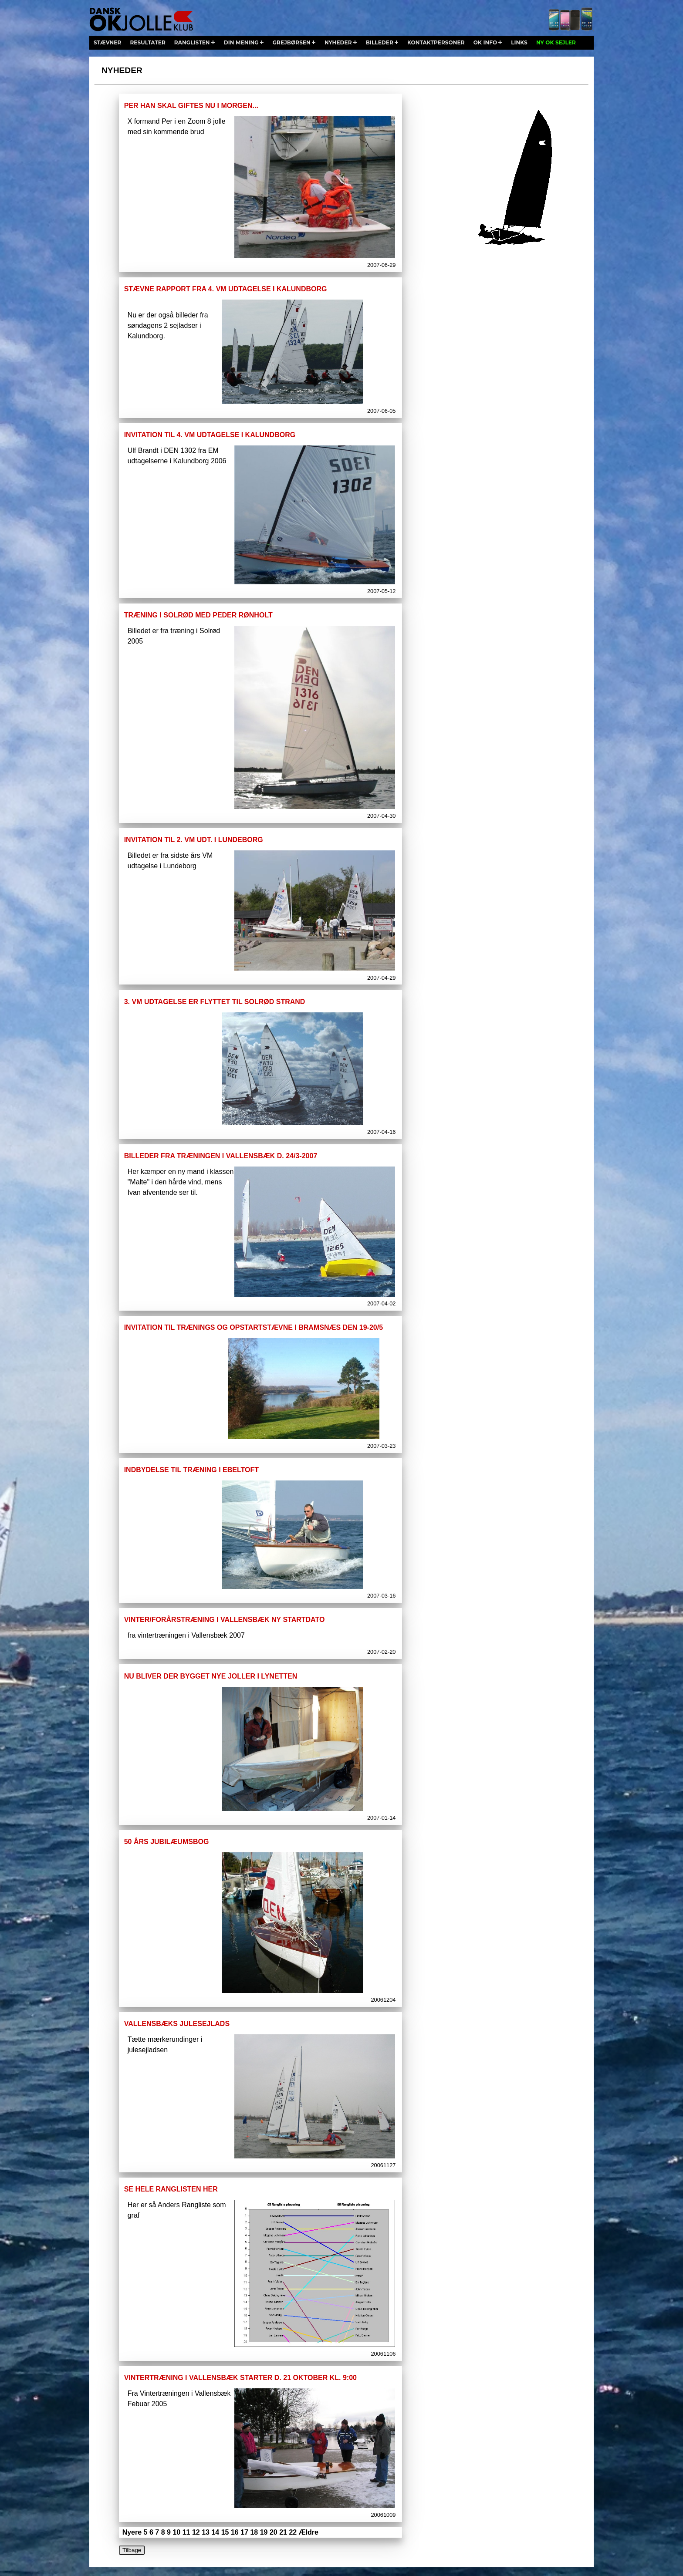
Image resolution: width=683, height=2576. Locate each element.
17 (244, 2532)
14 (215, 2532)
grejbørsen (292, 42)
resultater (147, 42)
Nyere (132, 2532)
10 (176, 2532)
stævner (107, 42)
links (519, 42)
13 (206, 2532)
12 (196, 2532)
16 (235, 2532)
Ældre (308, 2532)
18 (254, 2532)
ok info (485, 42)
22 (293, 2532)
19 (264, 2532)
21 (283, 2532)
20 (273, 2532)
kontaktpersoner (436, 42)
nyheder (338, 42)
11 (186, 2532)
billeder (379, 42)
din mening (241, 42)
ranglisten (192, 42)
